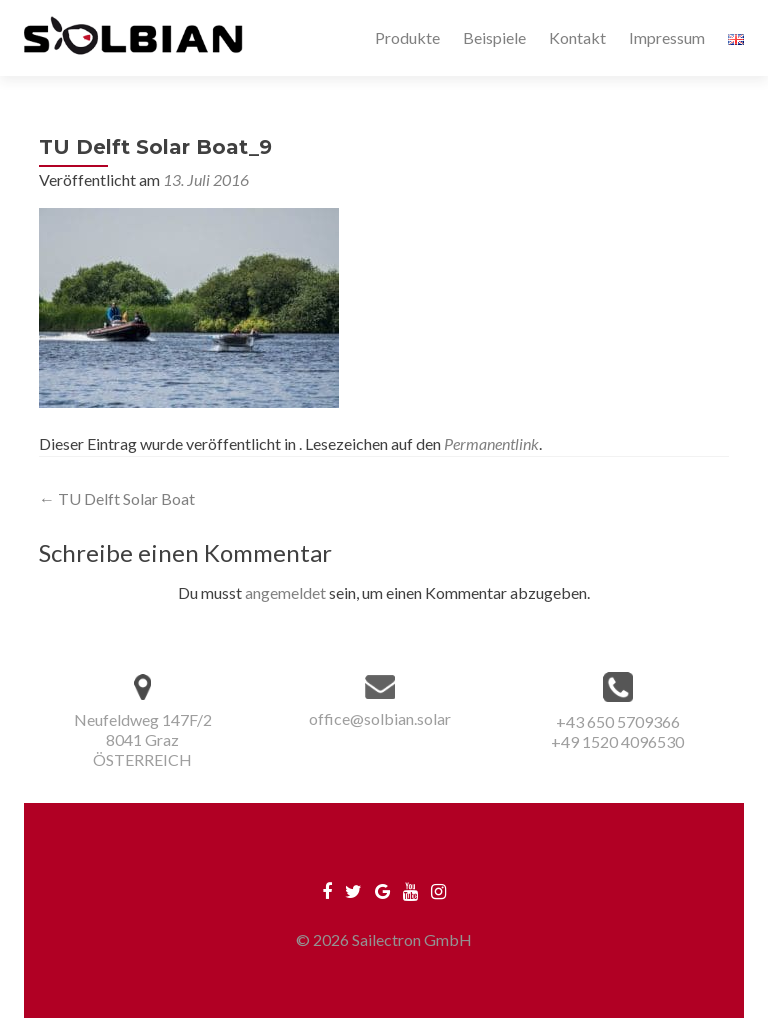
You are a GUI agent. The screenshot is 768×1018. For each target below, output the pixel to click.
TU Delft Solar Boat (117, 498)
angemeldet (285, 592)
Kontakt (577, 37)
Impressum (667, 37)
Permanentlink (491, 443)
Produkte (407, 37)
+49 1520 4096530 (617, 741)
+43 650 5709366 (618, 721)
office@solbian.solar (380, 718)
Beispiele (494, 37)
